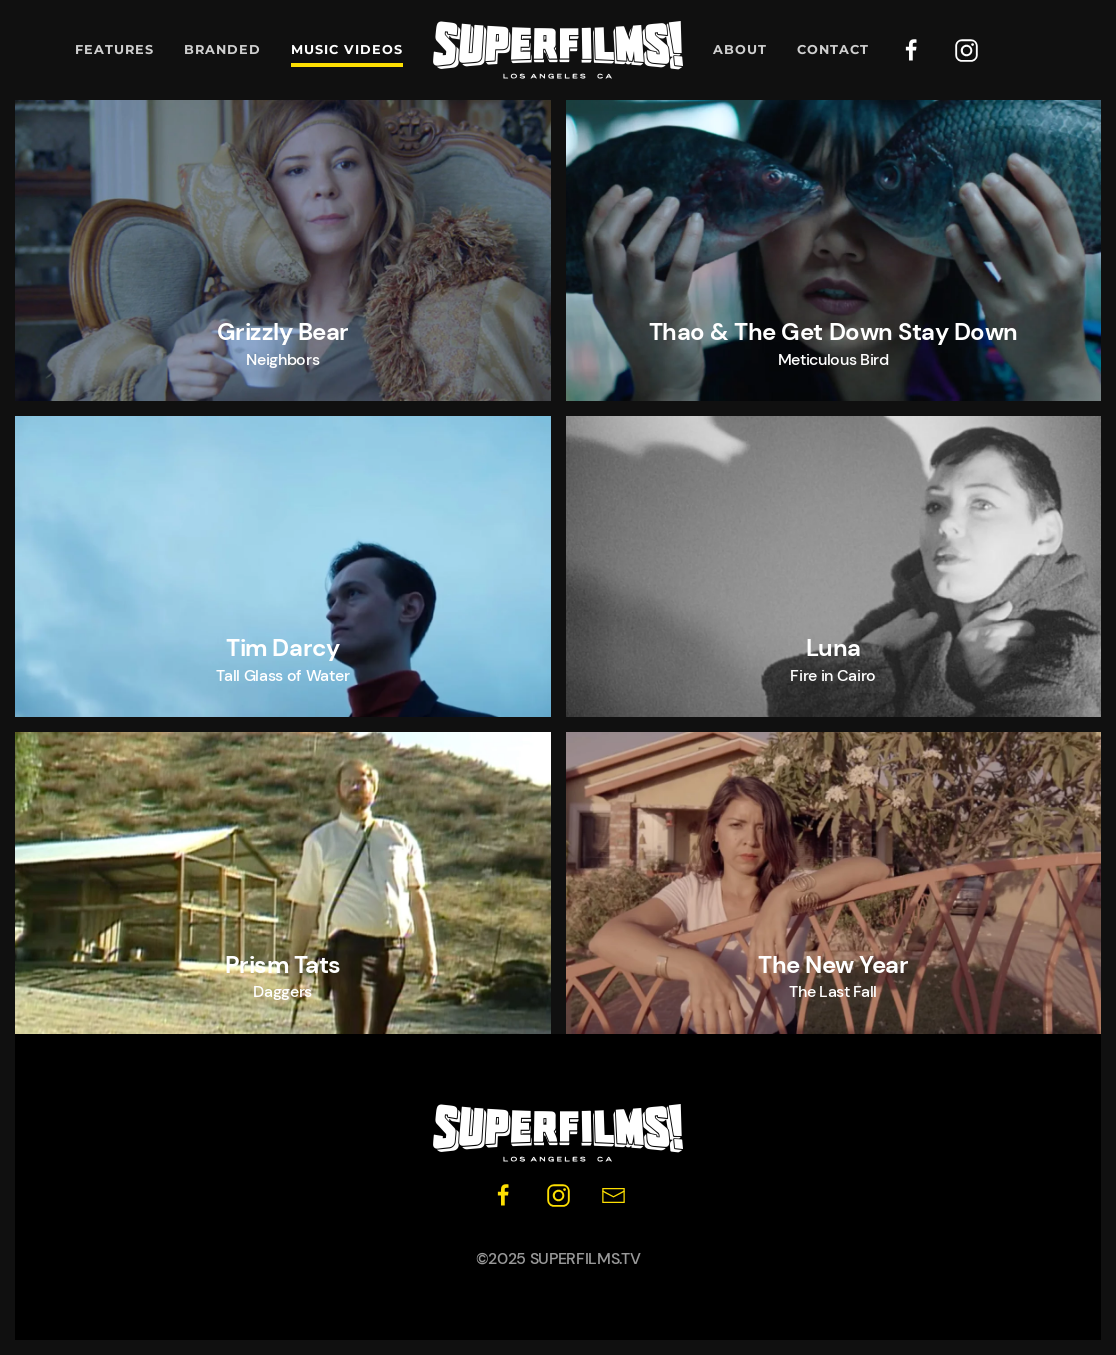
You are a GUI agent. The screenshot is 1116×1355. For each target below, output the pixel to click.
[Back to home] (558, 50)
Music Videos (347, 49)
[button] (283, 250)
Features (114, 49)
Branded (222, 49)
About (740, 49)
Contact (833, 49)
